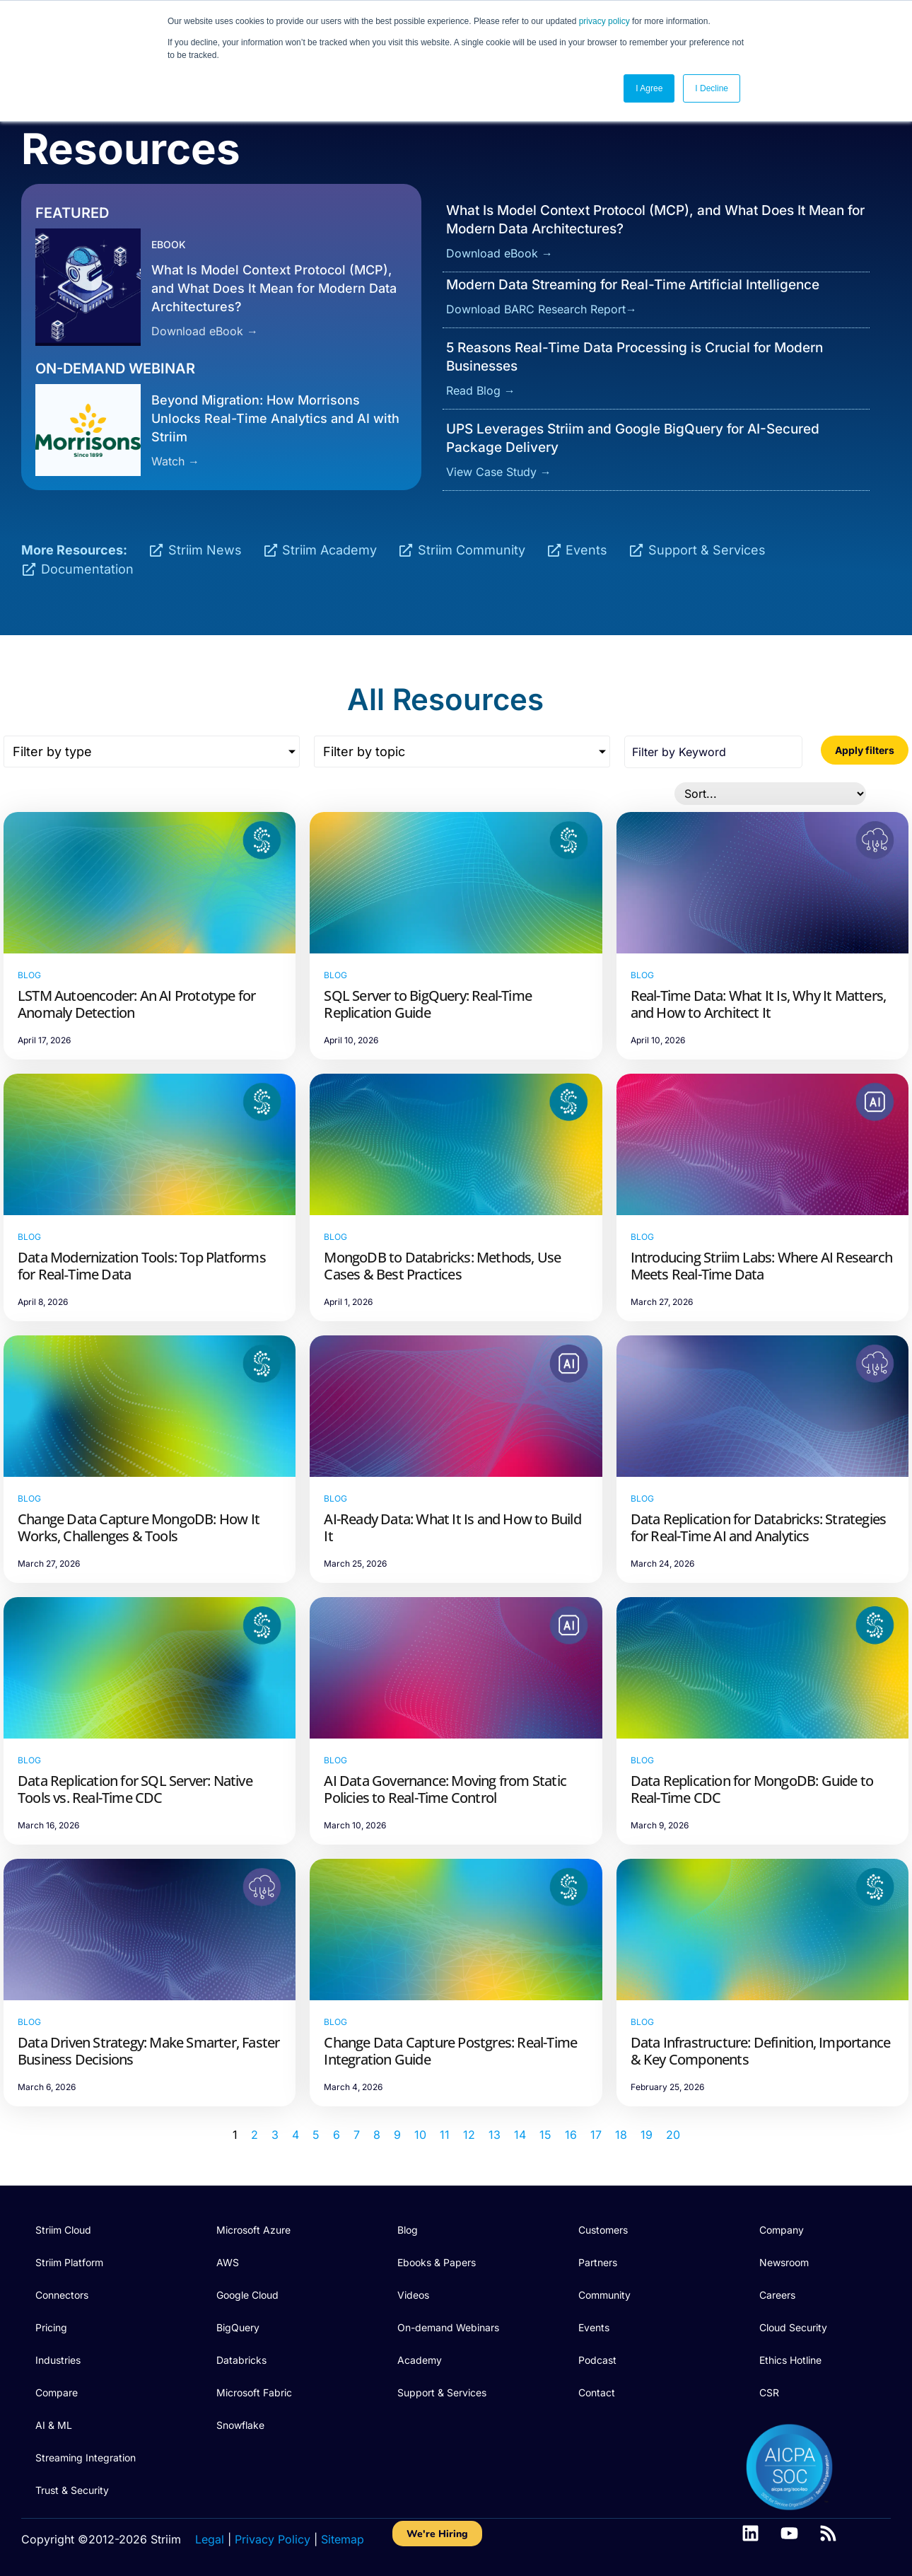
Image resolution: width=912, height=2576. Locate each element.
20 (673, 2135)
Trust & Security (72, 2490)
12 (469, 2135)
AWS (227, 2262)
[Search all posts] (713, 752)
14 (520, 2135)
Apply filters (864, 750)
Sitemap (342, 2539)
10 (420, 2135)
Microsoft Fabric (254, 2392)
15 (545, 2135)
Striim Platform (69, 2262)
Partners (597, 2262)
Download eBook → (204, 331)
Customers (603, 2230)
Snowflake (240, 2425)
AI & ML (53, 2425)
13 (495, 2135)
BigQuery (237, 2327)
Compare (56, 2392)
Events (593, 2327)
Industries (58, 2360)
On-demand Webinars (448, 2327)
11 (445, 2135)
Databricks (241, 2360)
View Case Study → (498, 472)
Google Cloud (247, 2295)
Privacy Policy (272, 2539)
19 (647, 2135)
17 (596, 2135)
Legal (209, 2539)
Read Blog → (480, 390)
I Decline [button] (711, 88)
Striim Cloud (63, 2230)
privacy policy (604, 21)
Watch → (175, 461)
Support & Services (441, 2392)
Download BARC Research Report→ (541, 309)
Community (604, 2295)
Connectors (61, 2295)
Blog (407, 2230)
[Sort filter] (770, 793)
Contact (596, 2392)
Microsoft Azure (253, 2230)
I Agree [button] (649, 88)
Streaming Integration (85, 2458)
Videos (413, 2295)
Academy (419, 2360)
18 (621, 2135)
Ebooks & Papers (436, 2262)
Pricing (51, 2327)
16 (571, 2135)
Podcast (597, 2360)
